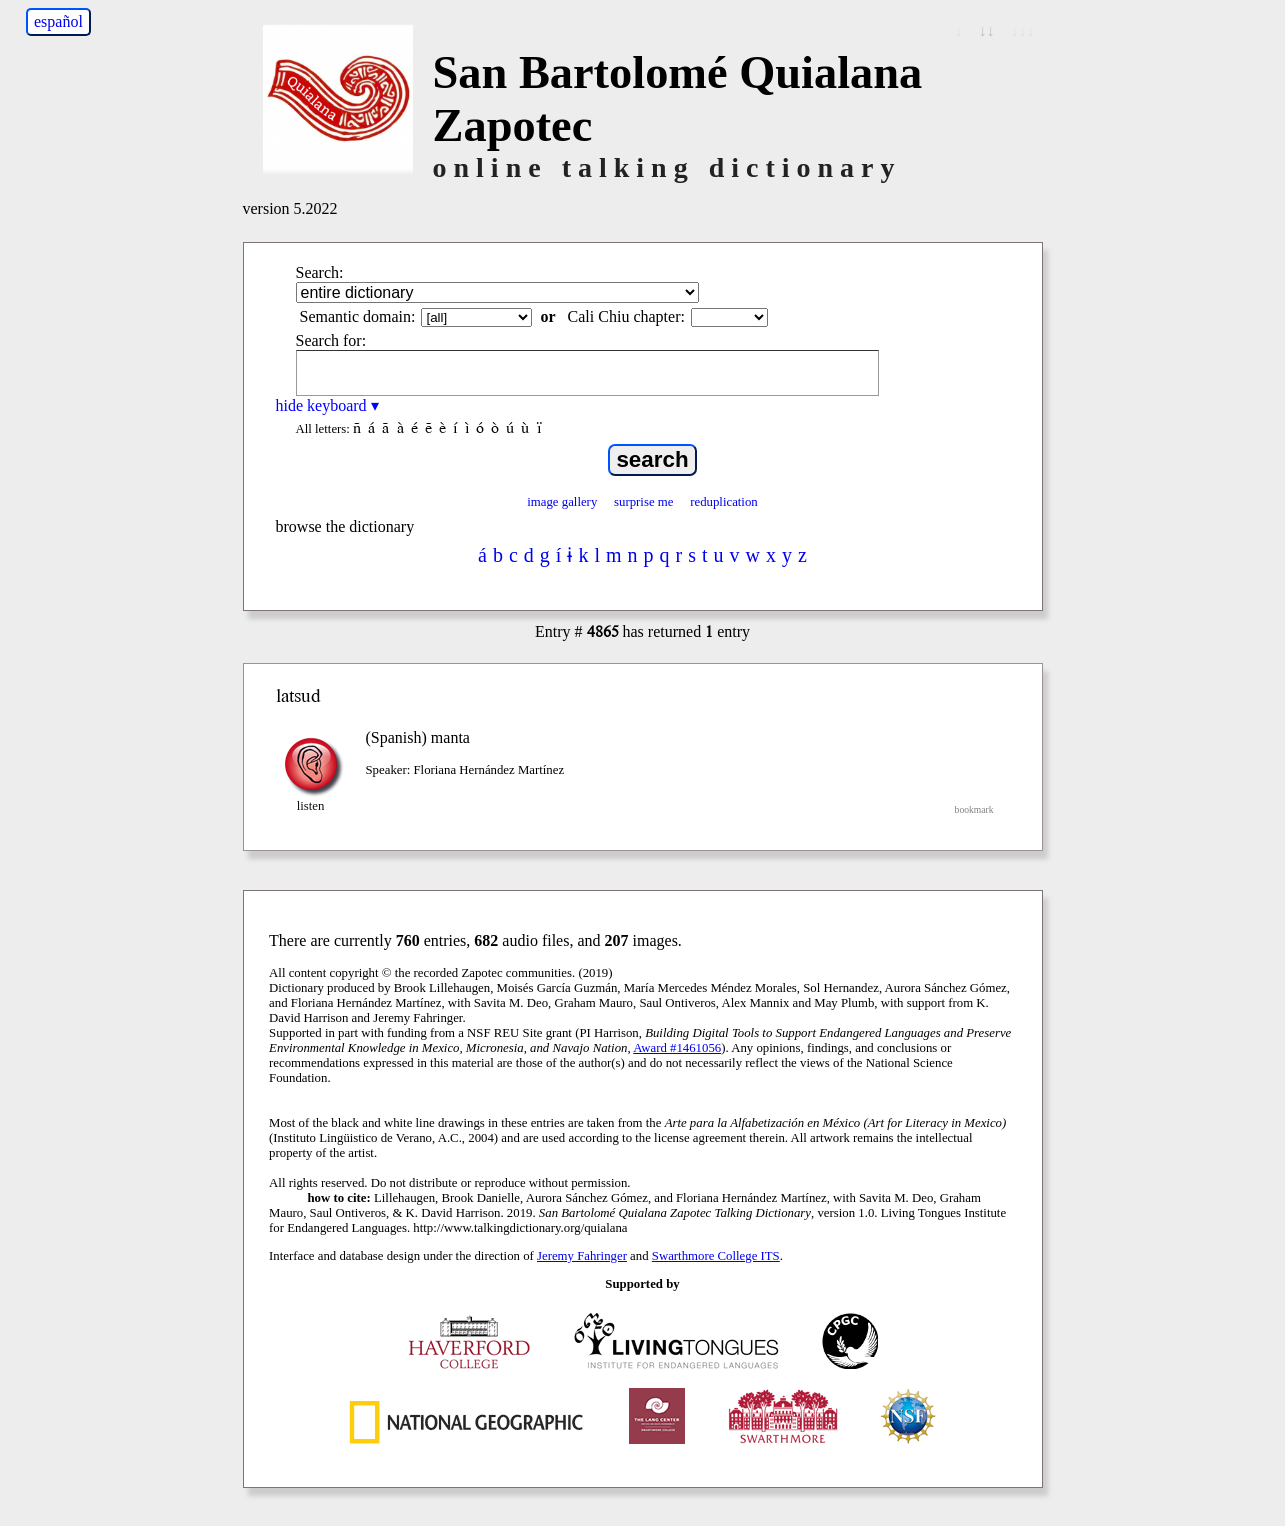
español (58, 21)
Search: (320, 272)
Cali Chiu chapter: (626, 316)
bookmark (974, 809)
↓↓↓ (1023, 30)
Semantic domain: (358, 316)
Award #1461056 (677, 1048)
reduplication (724, 502)
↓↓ (987, 30)
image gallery (562, 502)
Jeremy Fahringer (582, 1256)
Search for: (331, 340)
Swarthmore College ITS (716, 1256)
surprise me (643, 502)
